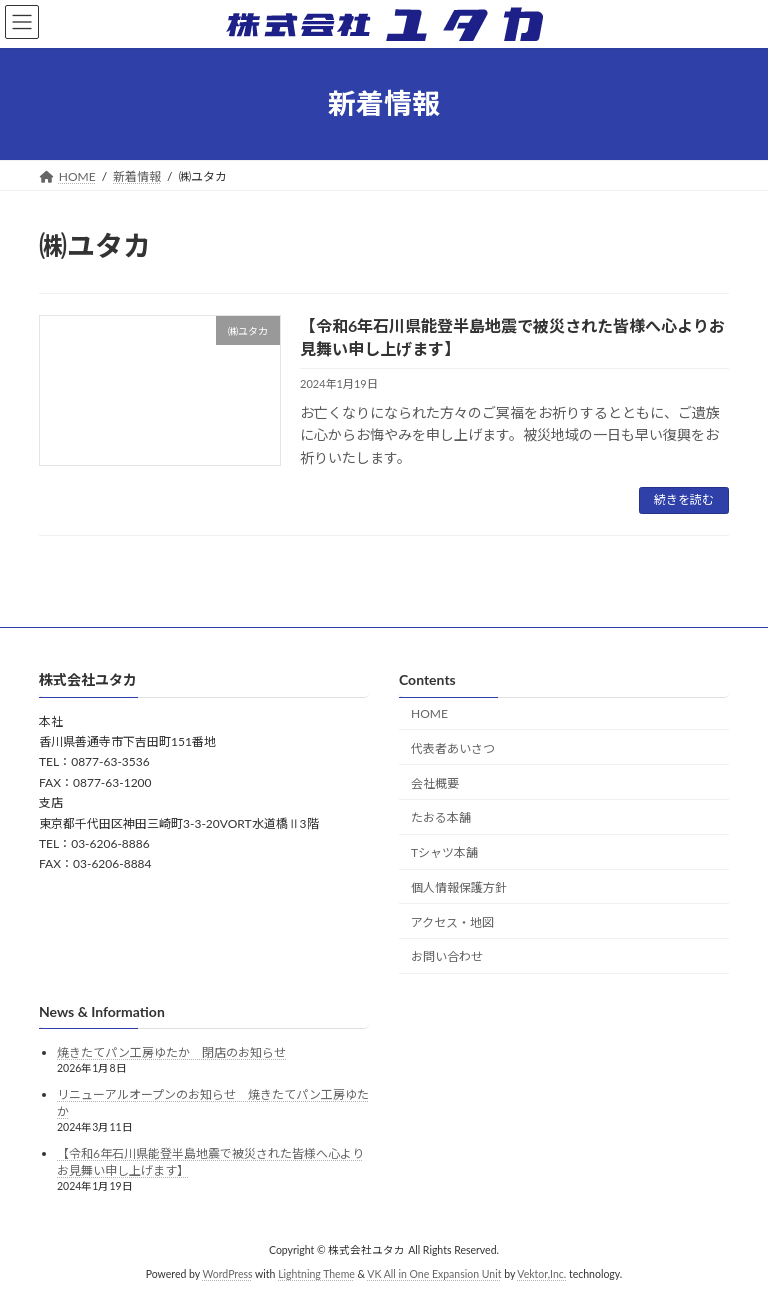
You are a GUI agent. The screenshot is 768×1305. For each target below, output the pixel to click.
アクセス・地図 (452, 922)
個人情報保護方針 (459, 887)
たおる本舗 (441, 817)
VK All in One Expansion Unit (434, 1274)
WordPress (227, 1274)
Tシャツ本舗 (444, 852)
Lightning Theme (316, 1274)
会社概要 (435, 782)
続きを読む (684, 499)
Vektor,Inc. (541, 1274)
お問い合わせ (447, 956)
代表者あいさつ (453, 748)
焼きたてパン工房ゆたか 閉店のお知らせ (171, 1052)
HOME (429, 713)
